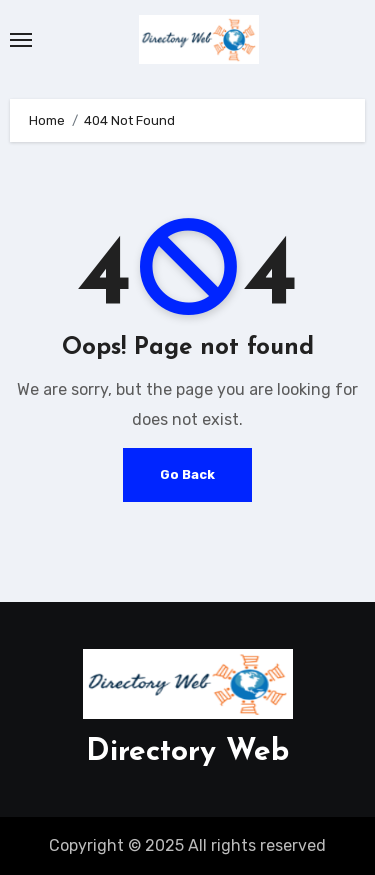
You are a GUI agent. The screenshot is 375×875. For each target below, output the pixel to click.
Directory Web (187, 752)
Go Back (187, 474)
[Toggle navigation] (21, 40)
